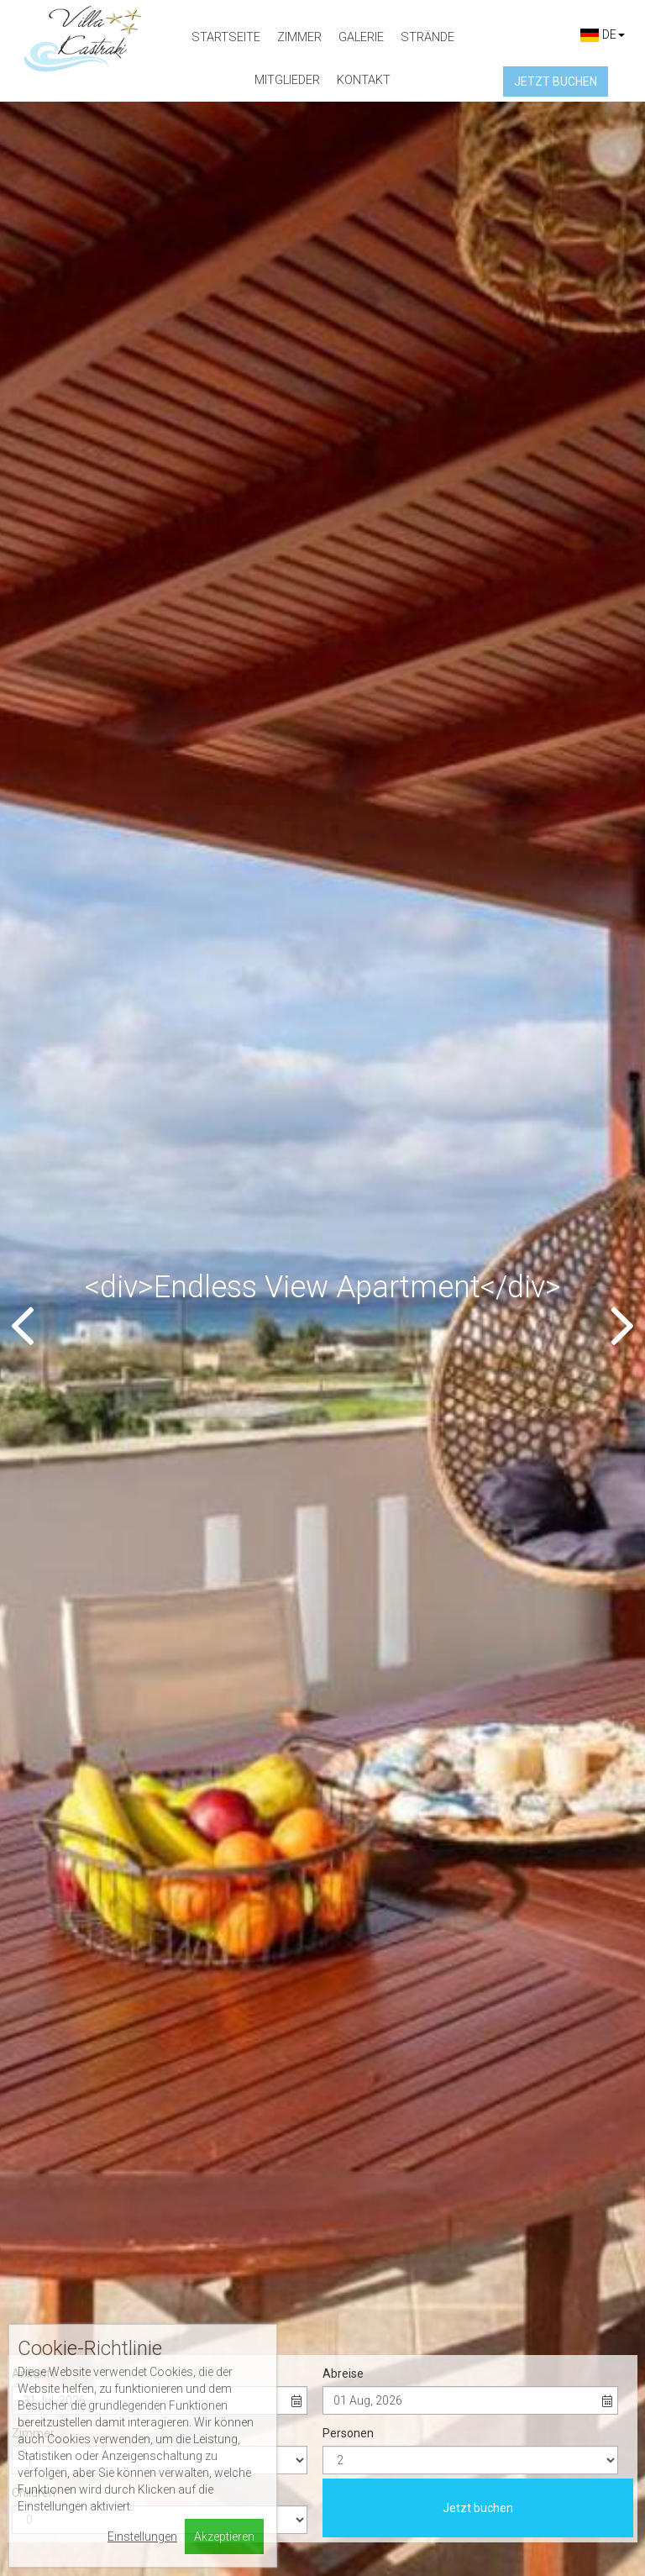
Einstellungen (142, 2536)
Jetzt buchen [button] (555, 81)
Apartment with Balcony (538, 1944)
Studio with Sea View (108, 1944)
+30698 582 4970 (86, 2266)
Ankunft (33, 402)
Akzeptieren (224, 2536)
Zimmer (33, 462)
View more (107, 2007)
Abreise (343, 402)
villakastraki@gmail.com (108, 2288)
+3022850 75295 (91, 2243)
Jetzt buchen (478, 537)
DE (602, 34)
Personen (348, 462)
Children (33, 521)
